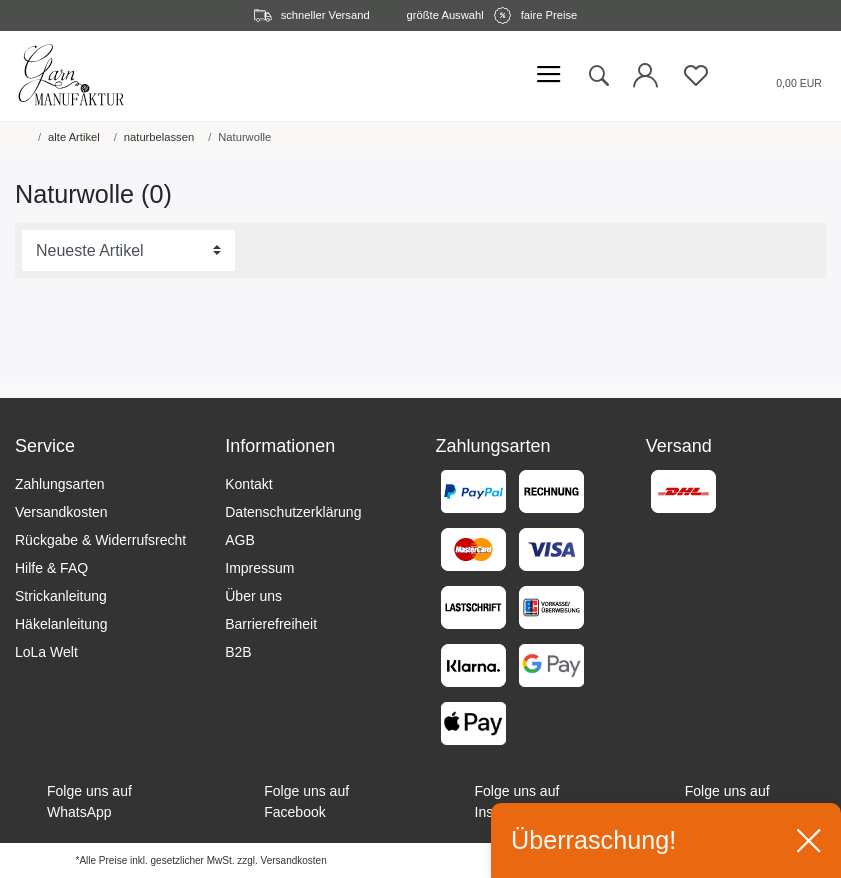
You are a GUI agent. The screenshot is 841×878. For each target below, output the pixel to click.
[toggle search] (598, 76)
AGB (240, 540)
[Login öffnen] (645, 81)
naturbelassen (159, 137)
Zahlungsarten (60, 484)
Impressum (259, 568)
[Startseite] (19, 137)
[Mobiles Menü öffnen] (549, 75)
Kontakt (248, 484)
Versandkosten (61, 512)
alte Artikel (74, 137)
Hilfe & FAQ (51, 568)
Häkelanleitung (61, 624)
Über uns (253, 596)
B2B (238, 652)
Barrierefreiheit (271, 624)
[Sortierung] (128, 251)
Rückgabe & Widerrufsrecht (100, 540)
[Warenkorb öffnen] (774, 75)
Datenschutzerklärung (293, 512)
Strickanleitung (61, 596)
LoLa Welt (46, 652)
